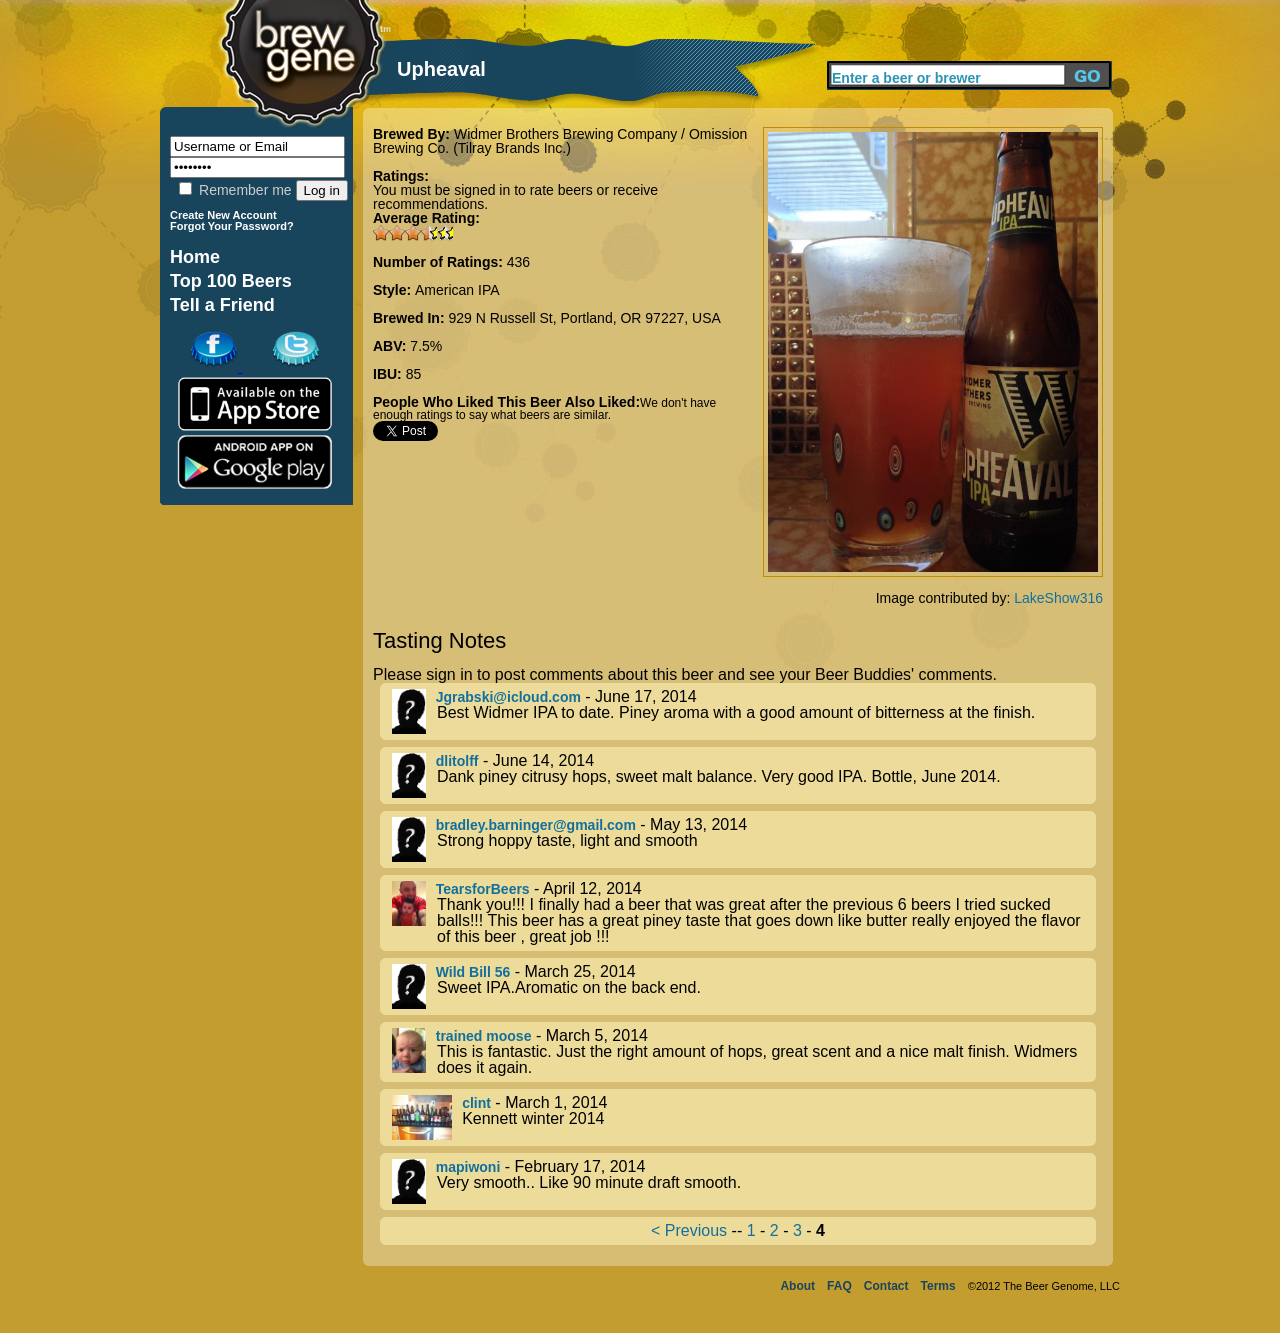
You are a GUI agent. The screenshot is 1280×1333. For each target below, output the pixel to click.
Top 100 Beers (231, 281)
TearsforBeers (483, 889)
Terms (938, 1286)
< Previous (689, 1230)
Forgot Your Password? (232, 226)
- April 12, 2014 (744, 913)
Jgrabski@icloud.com (508, 697)
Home (195, 257)
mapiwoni (468, 1167)
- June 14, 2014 (744, 775)
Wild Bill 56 (473, 972)
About (797, 1286)
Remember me (235, 190)
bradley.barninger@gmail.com (536, 825)
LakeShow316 (1058, 598)
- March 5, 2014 (744, 1052)
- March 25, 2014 (744, 986)
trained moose (484, 1036)
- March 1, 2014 (744, 1117)
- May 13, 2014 (744, 839)
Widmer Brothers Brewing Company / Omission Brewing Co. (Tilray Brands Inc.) (560, 141)
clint (476, 1103)
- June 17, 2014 (744, 711)
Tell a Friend (222, 305)
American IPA (457, 290)
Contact (886, 1286)
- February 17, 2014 (744, 1181)
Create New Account (223, 215)
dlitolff (457, 761)
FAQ (839, 1286)
